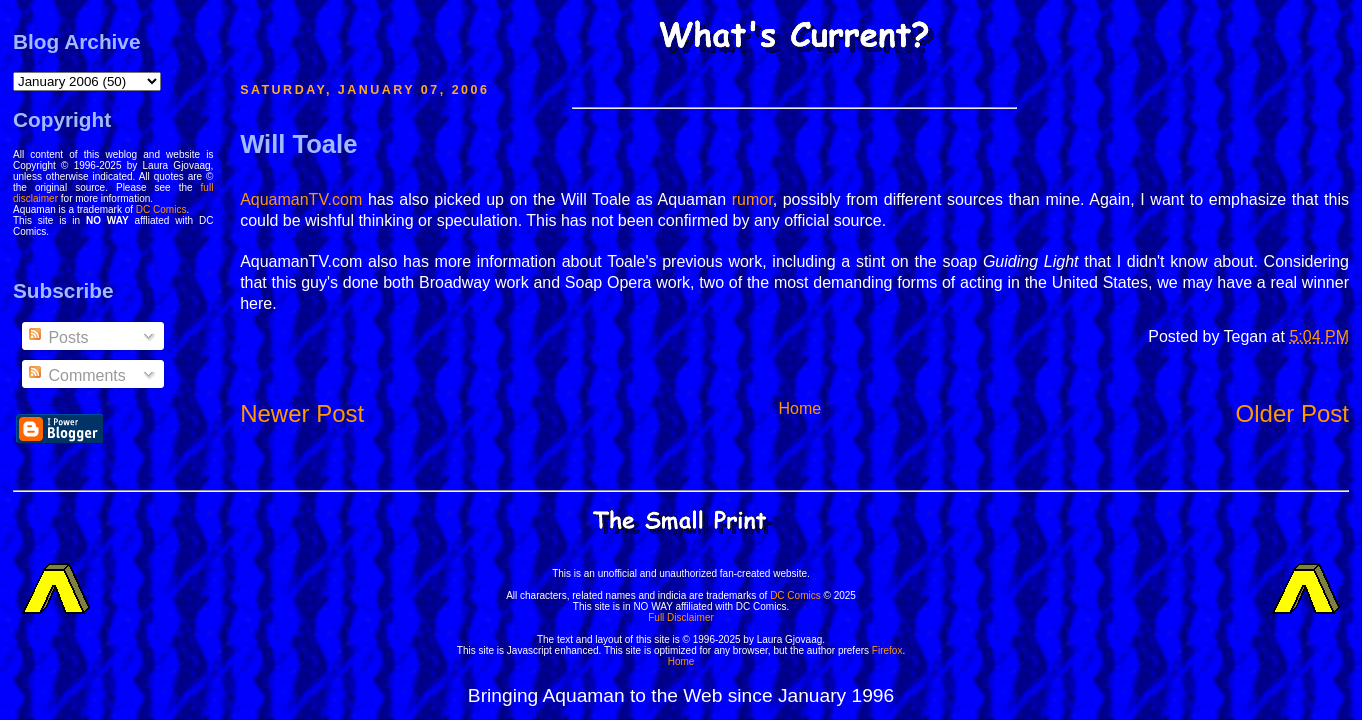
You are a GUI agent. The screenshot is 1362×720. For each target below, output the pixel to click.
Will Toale (298, 144)
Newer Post (302, 413)
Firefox (887, 650)
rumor (752, 199)
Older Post (1292, 413)
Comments (76, 375)
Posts (57, 337)
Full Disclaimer (681, 617)
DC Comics (161, 209)
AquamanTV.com (301, 199)
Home (800, 408)
